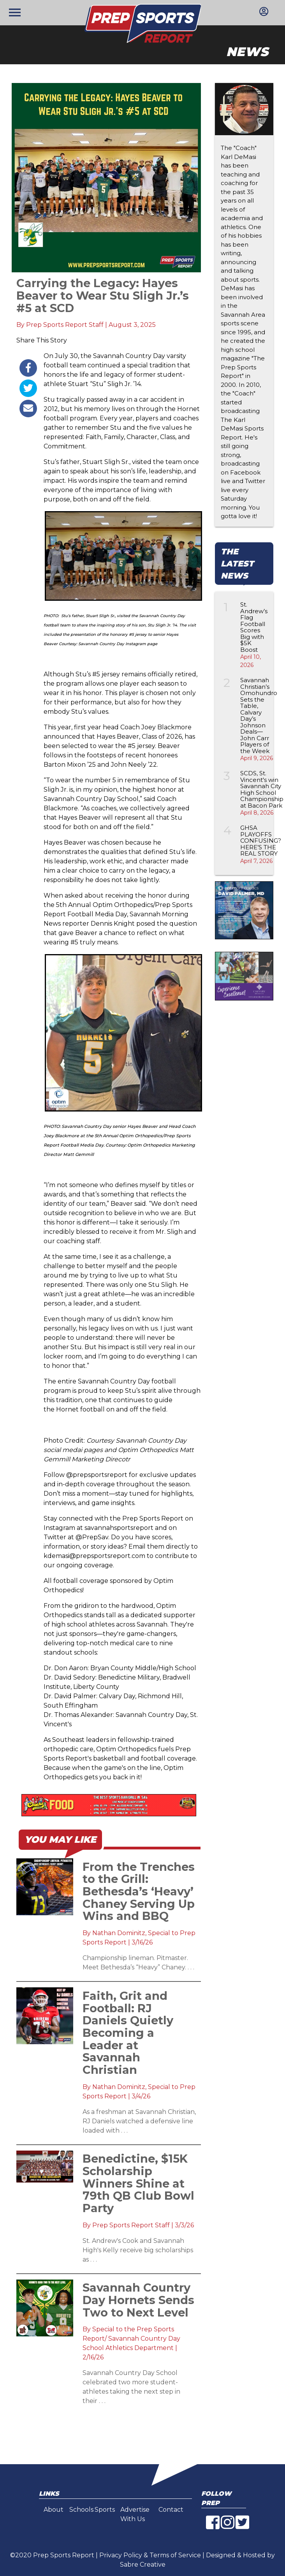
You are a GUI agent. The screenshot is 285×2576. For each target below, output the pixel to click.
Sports (105, 2509)
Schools (81, 2509)
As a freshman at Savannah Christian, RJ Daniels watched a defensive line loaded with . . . (139, 2121)
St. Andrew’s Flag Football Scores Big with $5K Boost (253, 627)
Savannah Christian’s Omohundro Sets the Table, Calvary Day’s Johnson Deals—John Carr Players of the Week (258, 715)
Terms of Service (175, 2555)
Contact (170, 2509)
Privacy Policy (120, 2555)
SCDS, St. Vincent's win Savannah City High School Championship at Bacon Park (261, 789)
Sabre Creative (142, 2564)
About (53, 2509)
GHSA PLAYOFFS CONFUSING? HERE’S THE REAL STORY (260, 840)
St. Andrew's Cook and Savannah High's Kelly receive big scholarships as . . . (138, 2250)
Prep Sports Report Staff (65, 324)
